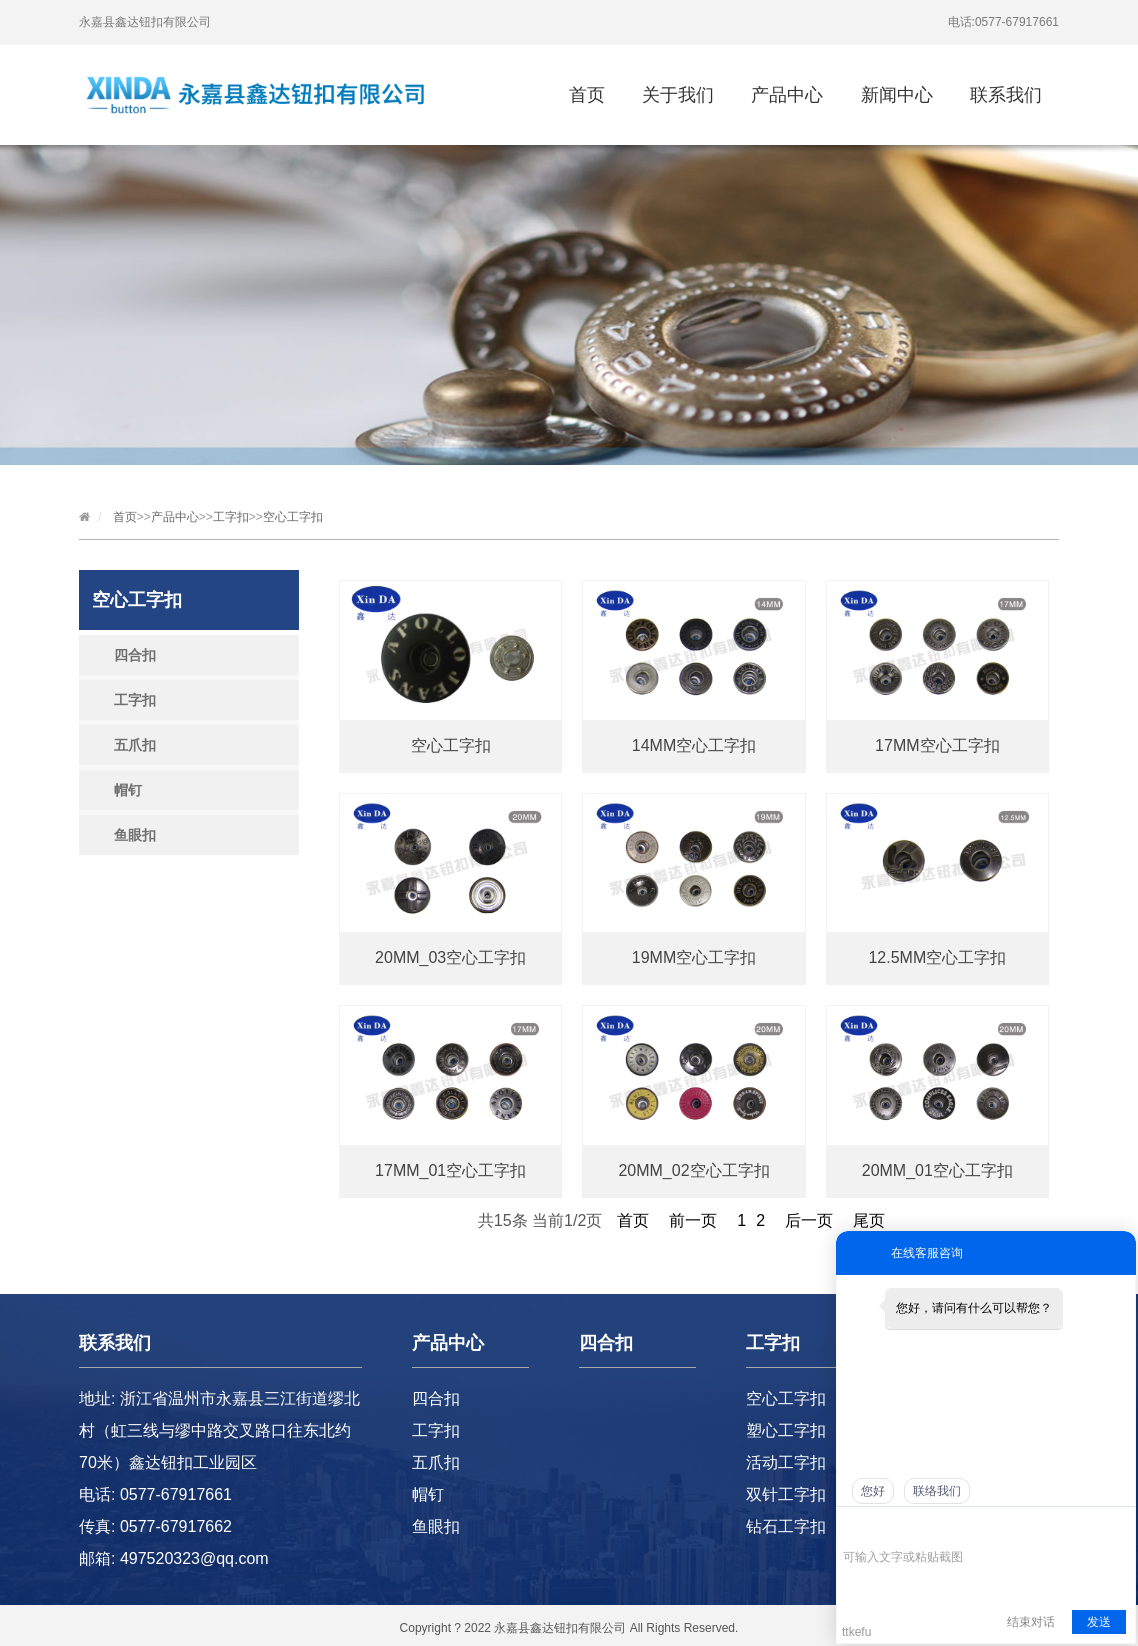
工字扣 (231, 517)
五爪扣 (135, 745)
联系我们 (1006, 95)
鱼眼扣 (135, 835)
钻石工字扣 (786, 1526)
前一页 (693, 1220)
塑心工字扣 (786, 1430)
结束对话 (1031, 1622)
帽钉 (128, 790)
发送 (1099, 1622)
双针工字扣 (786, 1494)
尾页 (869, 1220)
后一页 (809, 1220)
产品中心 (787, 95)
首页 (587, 95)
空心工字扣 (293, 517)
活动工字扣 (786, 1462)
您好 (873, 1491)
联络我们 (937, 1491)
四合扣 (135, 655)
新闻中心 (897, 95)
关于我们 (678, 95)
